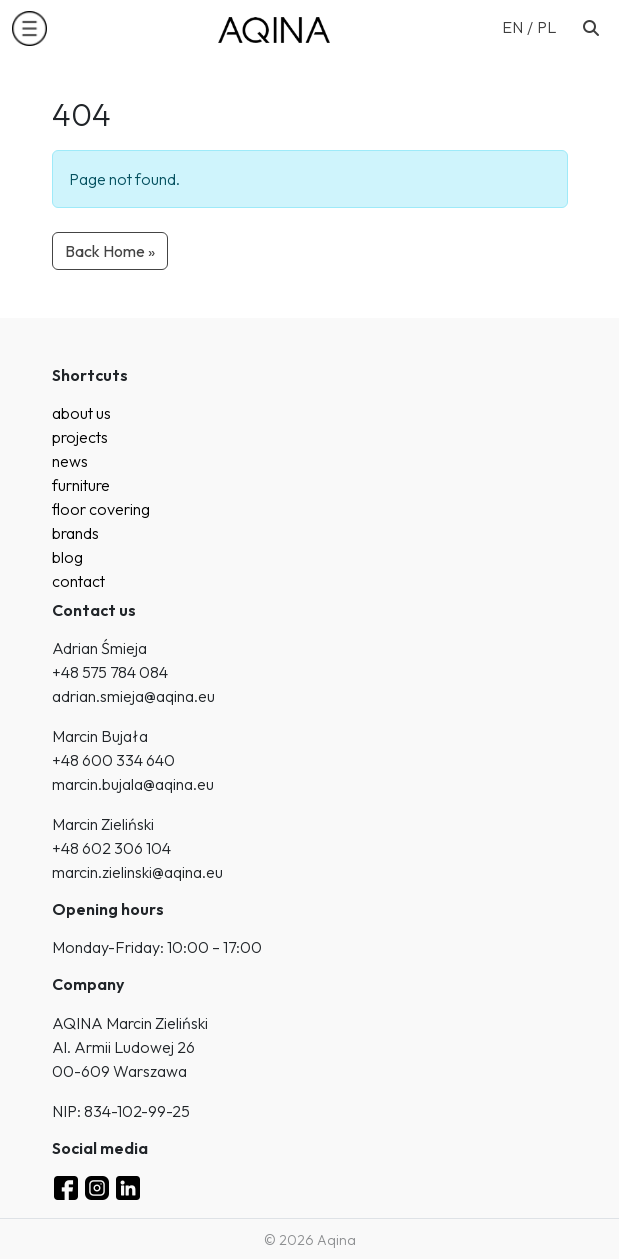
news (70, 461)
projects (80, 437)
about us (81, 413)
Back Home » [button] (110, 251)
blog (67, 557)
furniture (81, 485)
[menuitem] (519, 26)
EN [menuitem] (512, 27)
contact (78, 581)
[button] (29, 28)
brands (75, 533)
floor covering (101, 509)
